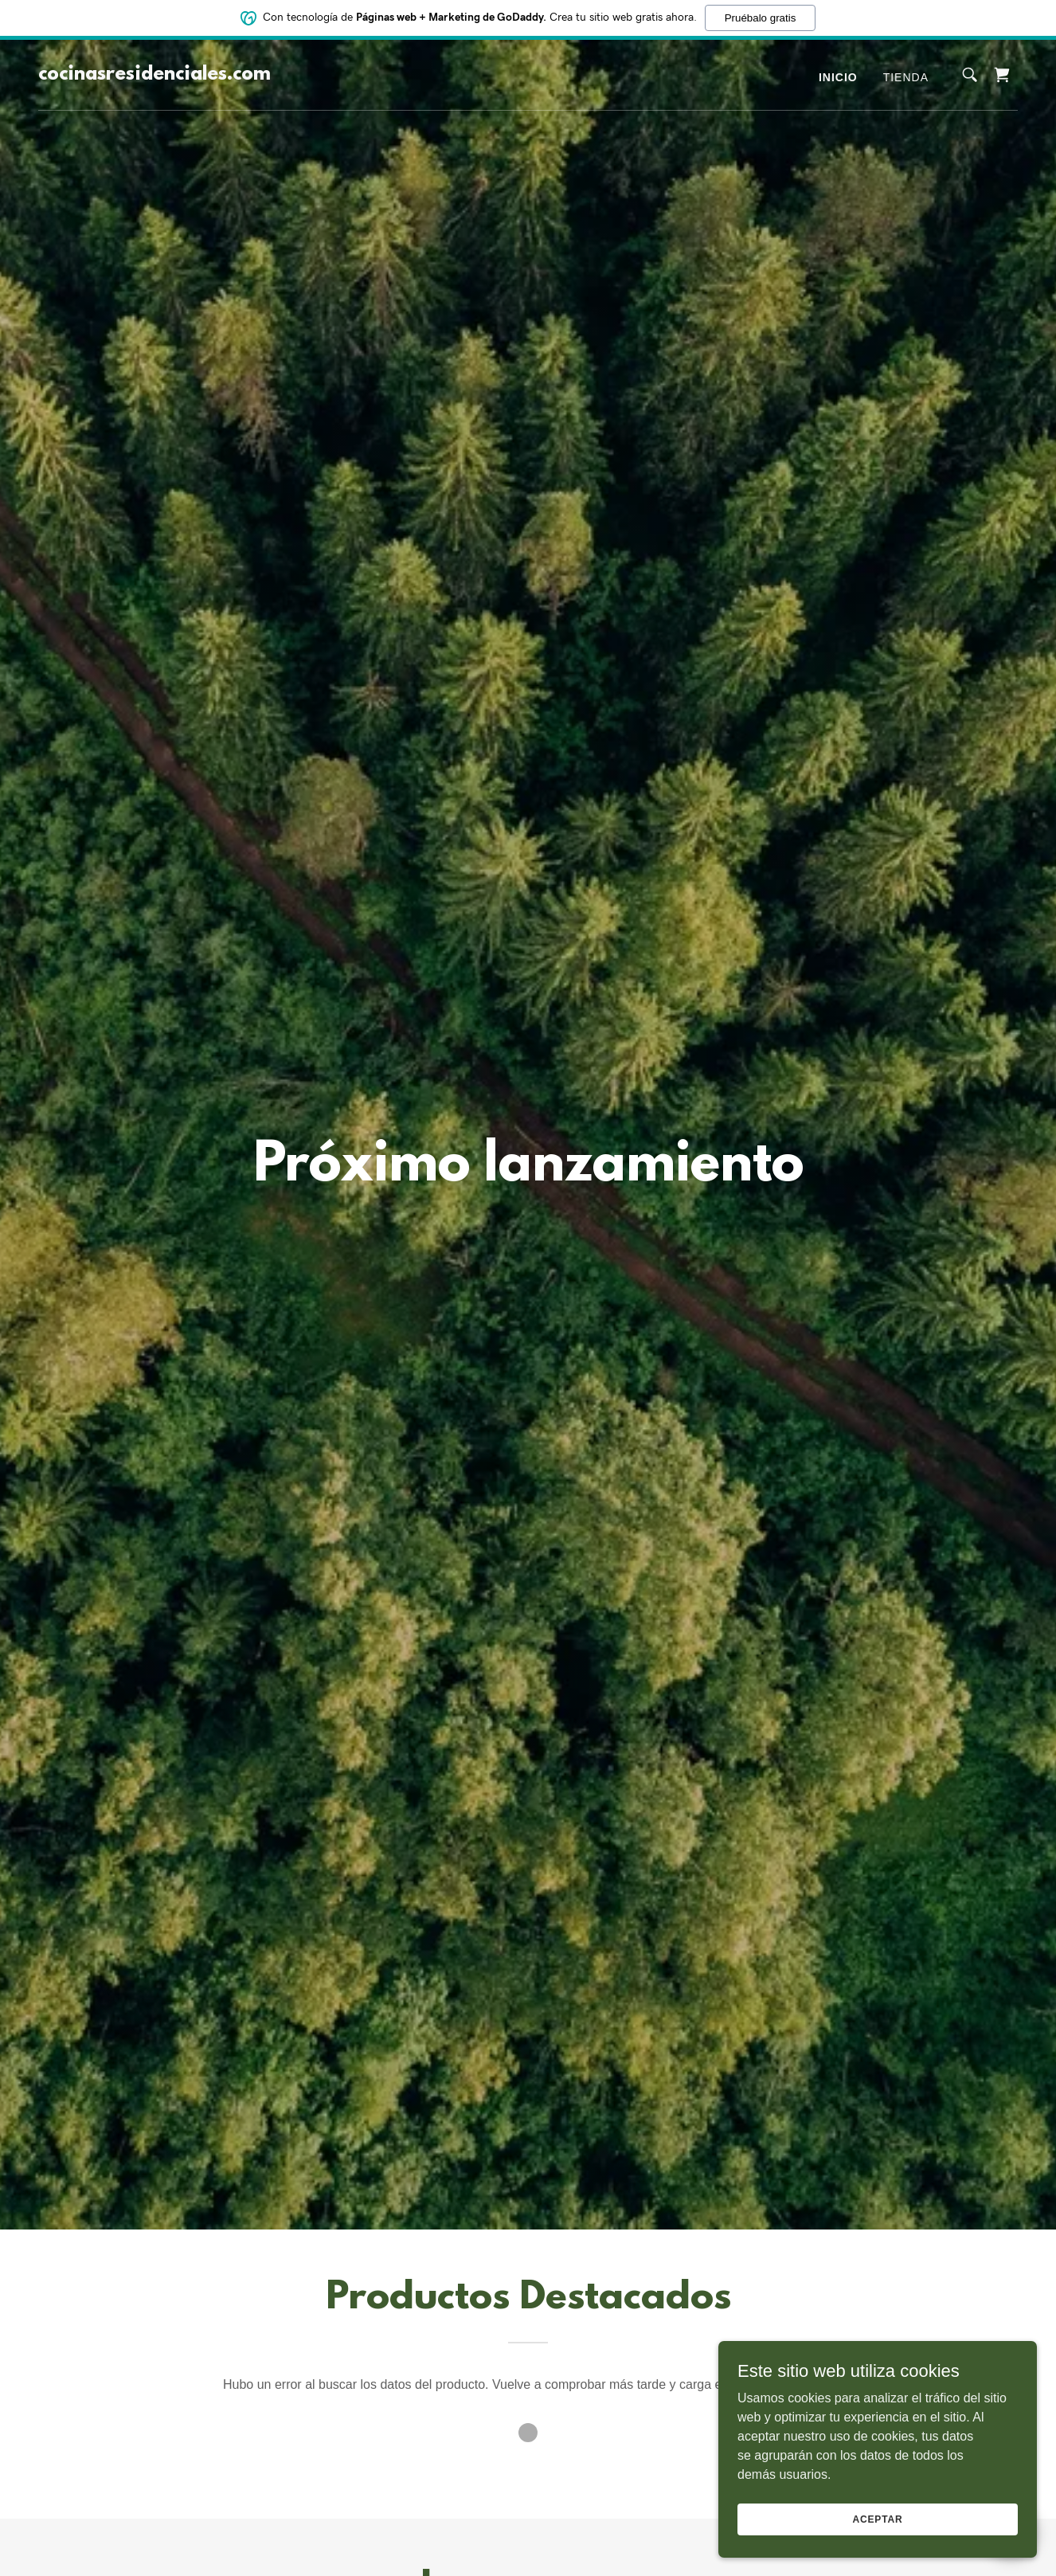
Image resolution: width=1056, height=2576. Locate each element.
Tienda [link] (906, 77)
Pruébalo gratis (760, 17)
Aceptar (877, 2518)
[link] (154, 75)
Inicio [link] (838, 77)
